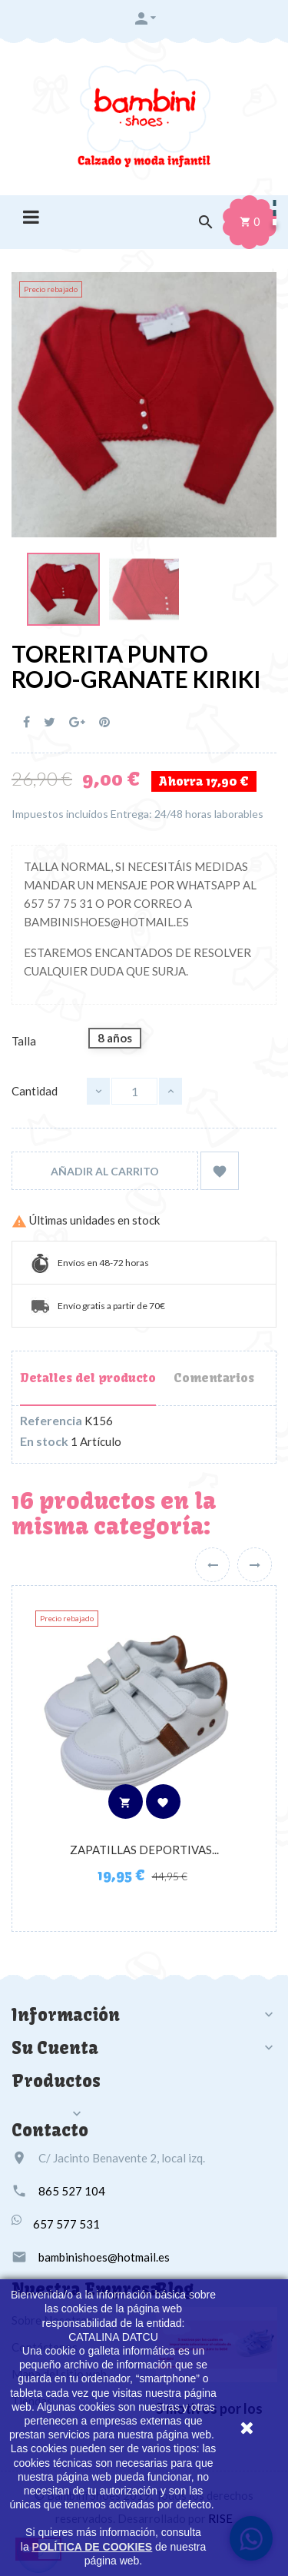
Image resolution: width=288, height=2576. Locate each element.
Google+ (77, 722)
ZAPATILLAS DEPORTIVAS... (144, 1849)
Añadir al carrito (105, 1171)
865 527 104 (71, 2191)
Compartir (26, 722)
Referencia (51, 1421)
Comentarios (214, 1377)
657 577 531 (66, 2224)
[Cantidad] (134, 1091)
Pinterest (104, 722)
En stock (44, 1441)
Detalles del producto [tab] (88, 1377)
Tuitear (49, 722)
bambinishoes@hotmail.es (104, 2257)
